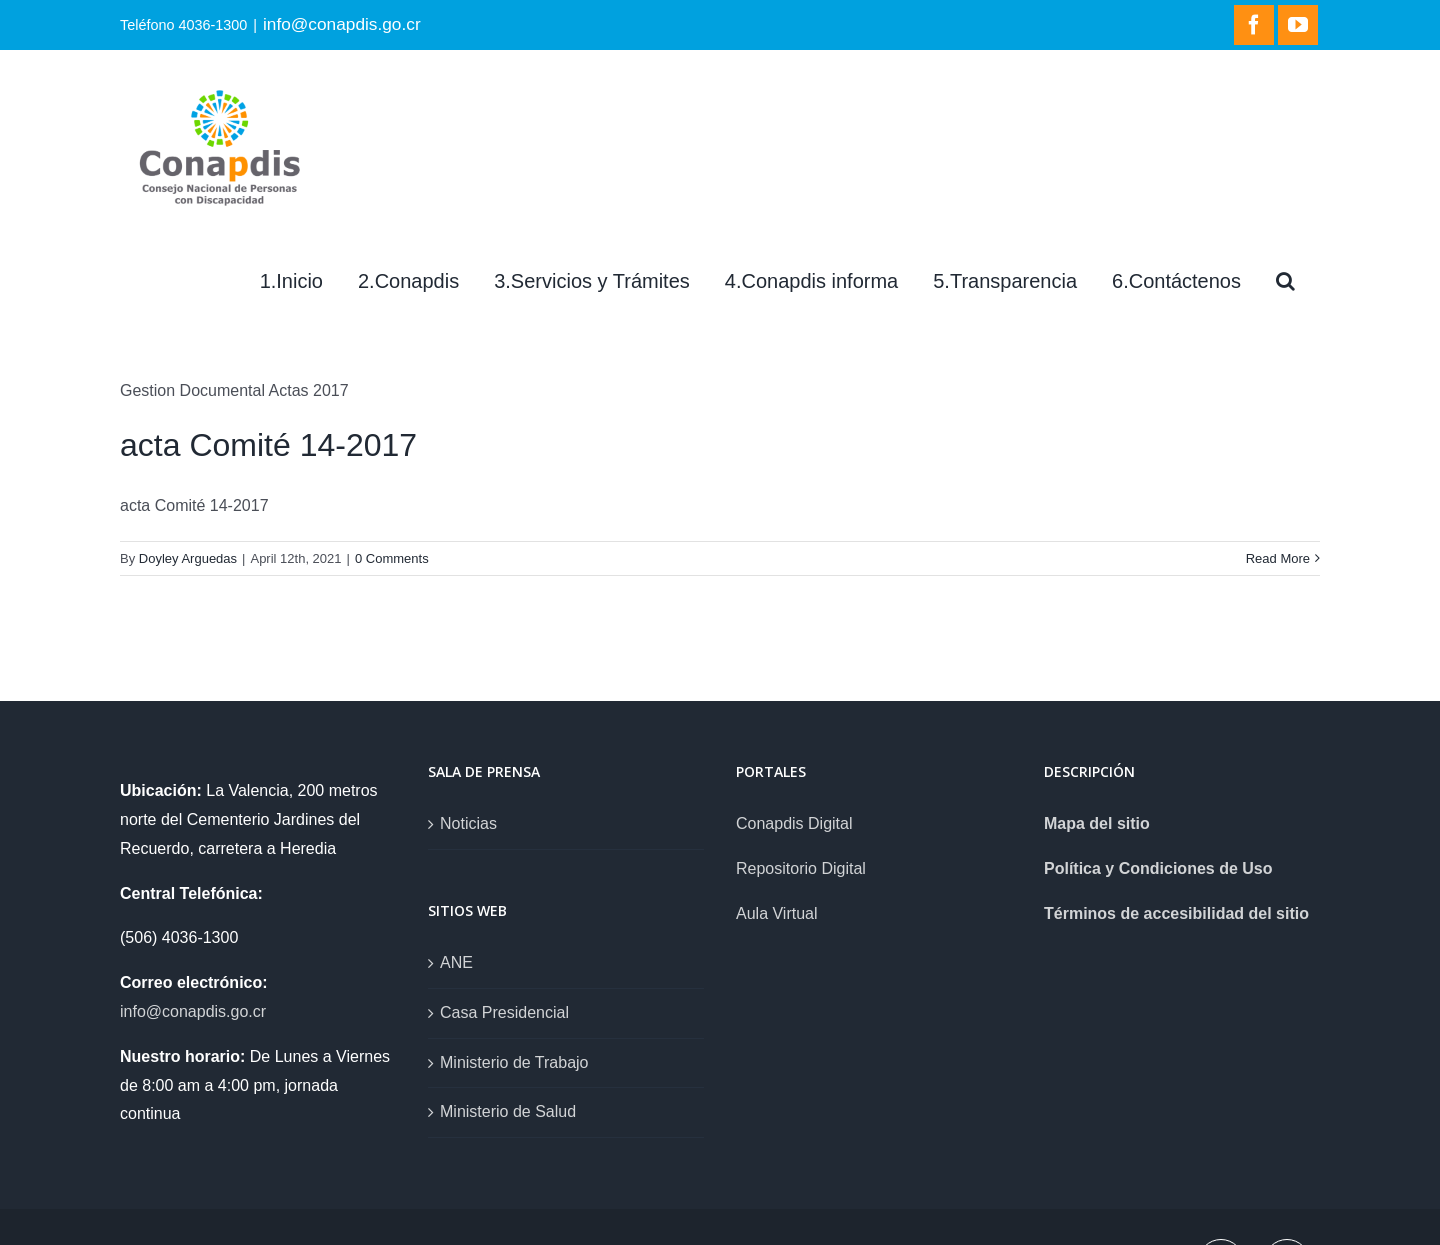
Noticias (468, 823)
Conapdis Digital (794, 823)
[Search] (1285, 281)
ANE (456, 962)
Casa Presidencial (504, 1012)
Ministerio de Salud (508, 1111)
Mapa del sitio (1097, 823)
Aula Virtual (777, 913)
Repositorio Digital (801, 868)
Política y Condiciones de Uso (1158, 868)
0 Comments (392, 558)
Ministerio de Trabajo (514, 1062)
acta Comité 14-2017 (268, 445)
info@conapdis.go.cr (342, 24)
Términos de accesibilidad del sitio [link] (1176, 913)
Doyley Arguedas (188, 558)
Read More (1278, 558)
